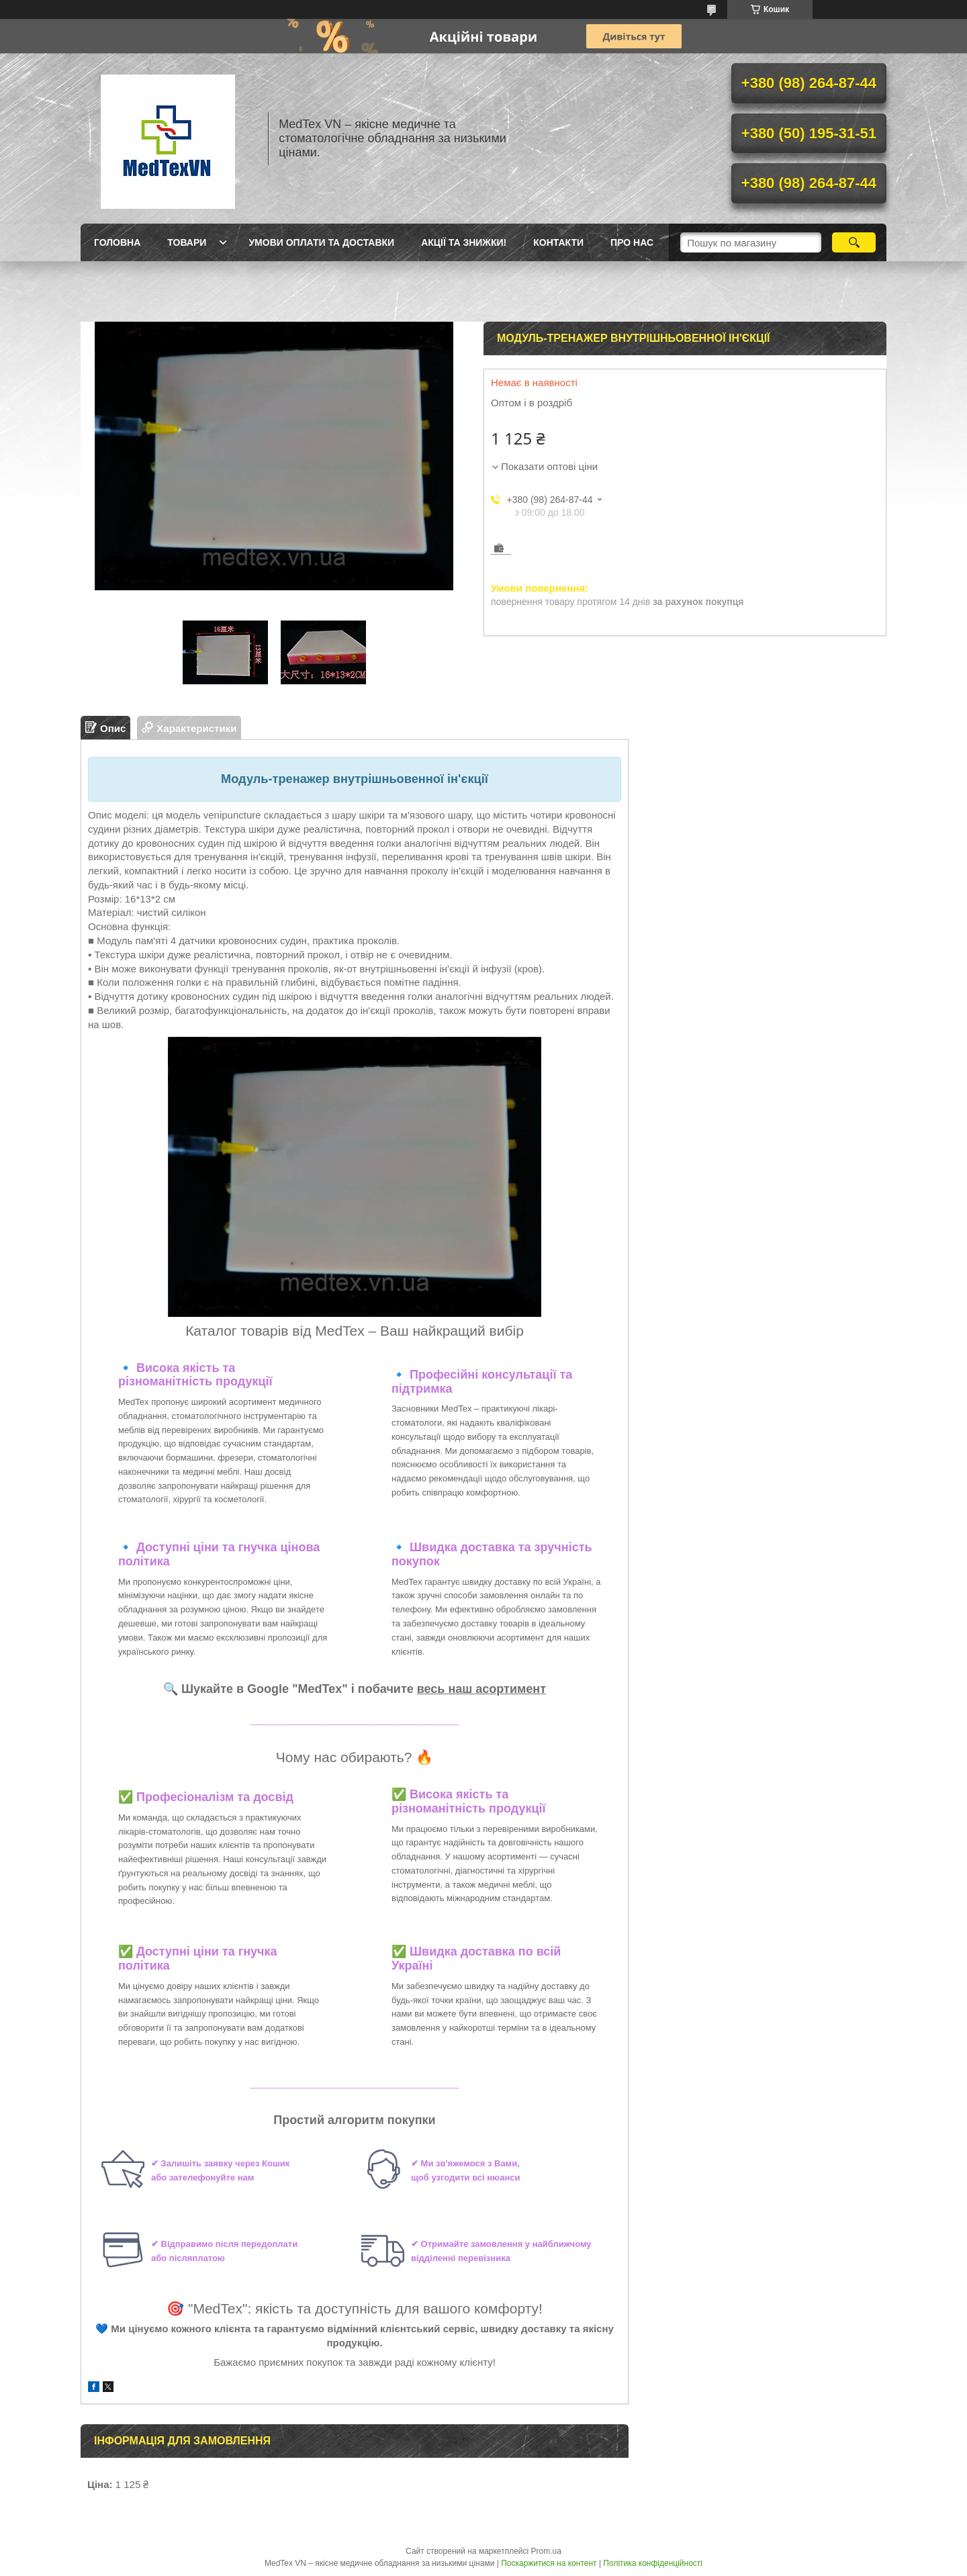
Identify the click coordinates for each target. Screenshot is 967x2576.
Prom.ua (546, 2551)
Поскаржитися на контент (548, 2563)
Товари (186, 242)
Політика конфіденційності (652, 2563)
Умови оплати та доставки (321, 242)
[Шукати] (854, 242)
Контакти (558, 242)
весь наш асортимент (481, 1689)
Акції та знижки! (463, 242)
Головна (117, 242)
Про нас (631, 242)
